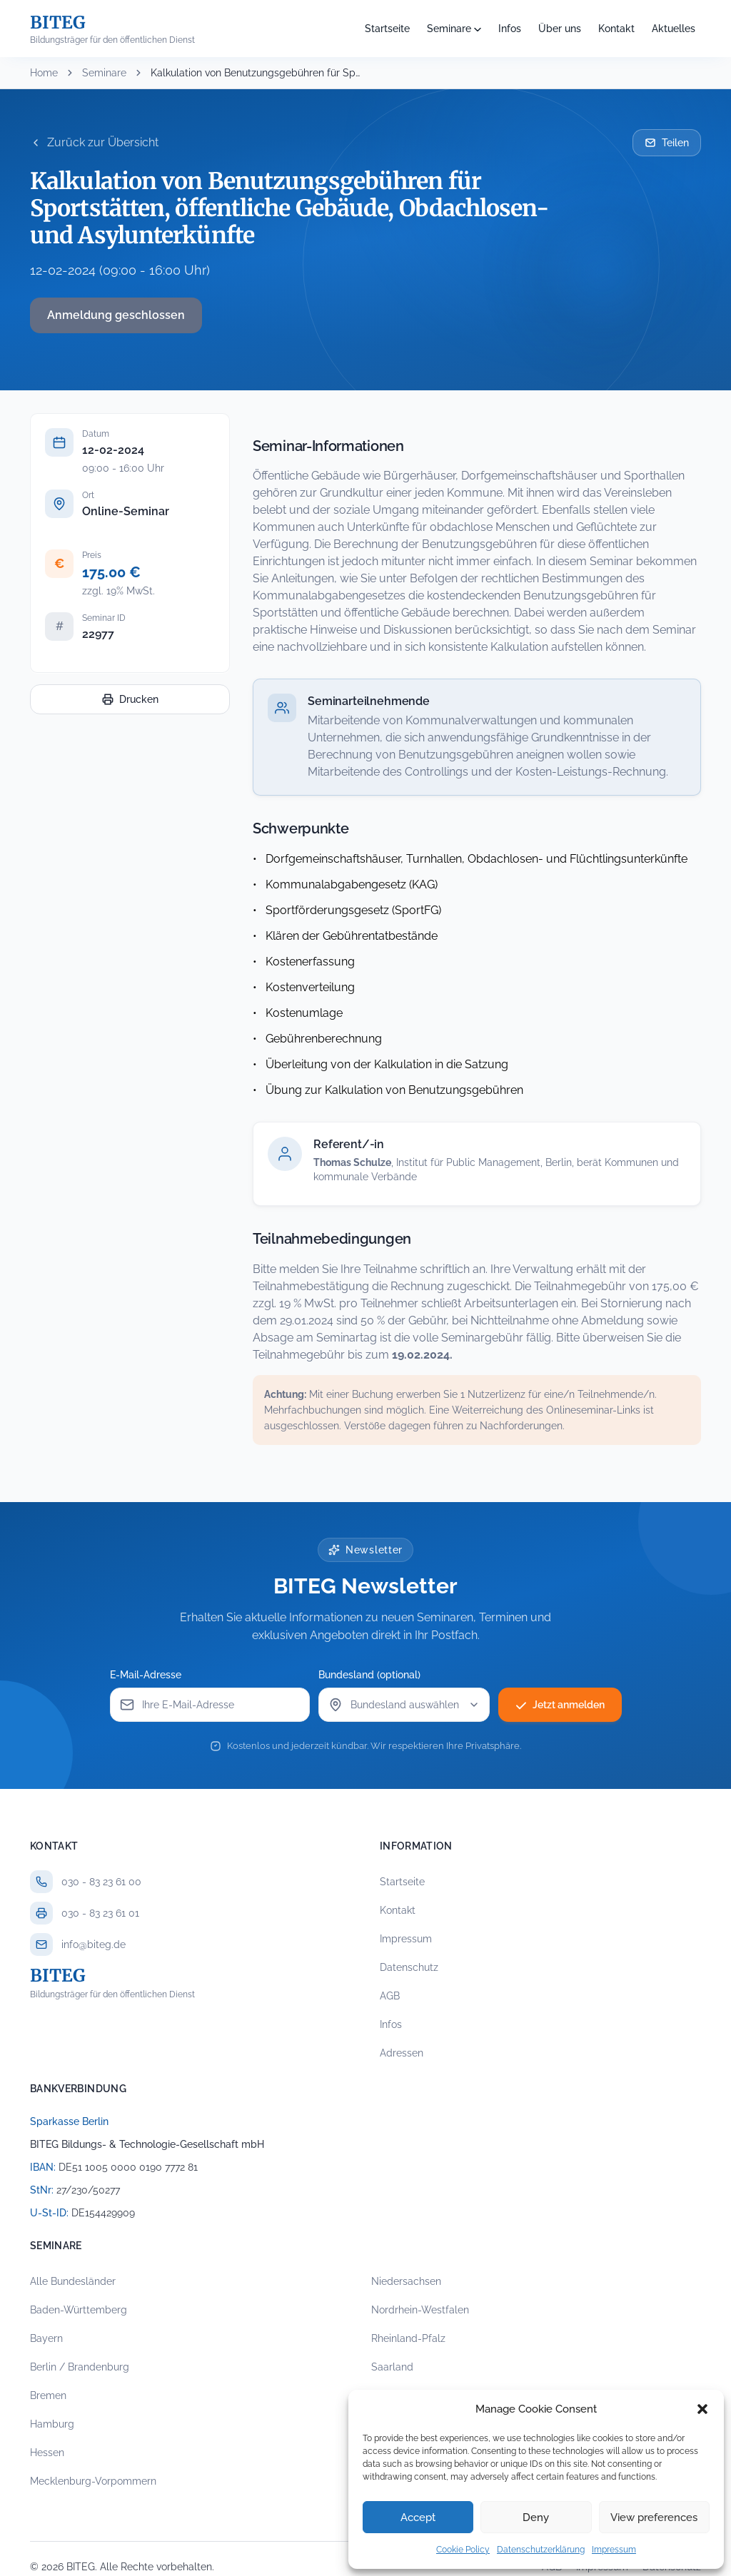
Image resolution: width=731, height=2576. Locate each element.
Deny (536, 2517)
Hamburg (52, 2424)
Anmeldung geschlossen (116, 315)
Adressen (401, 2053)
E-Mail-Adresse (145, 1674)
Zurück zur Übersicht (94, 142)
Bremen (48, 2395)
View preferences (653, 2517)
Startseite (387, 28)
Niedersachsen (406, 2281)
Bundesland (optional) (369, 1674)
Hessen (47, 2452)
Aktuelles (673, 28)
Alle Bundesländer (73, 2281)
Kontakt (616, 28)
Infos (509, 28)
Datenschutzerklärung (541, 2550)
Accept (417, 2517)
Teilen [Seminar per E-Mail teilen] (667, 142)
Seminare (449, 28)
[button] (702, 2409)
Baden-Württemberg (78, 2310)
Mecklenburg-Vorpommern (93, 2481)
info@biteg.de (93, 1944)
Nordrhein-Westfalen (420, 2310)
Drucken (130, 699)
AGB (390, 1996)
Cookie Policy (463, 2550)
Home (44, 72)
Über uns (559, 28)
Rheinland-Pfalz (408, 2338)
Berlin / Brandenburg (79, 2367)
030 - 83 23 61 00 (101, 1881)
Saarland (392, 2367)
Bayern (46, 2338)
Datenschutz (409, 1967)
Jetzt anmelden (560, 1704)
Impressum (614, 2550)
